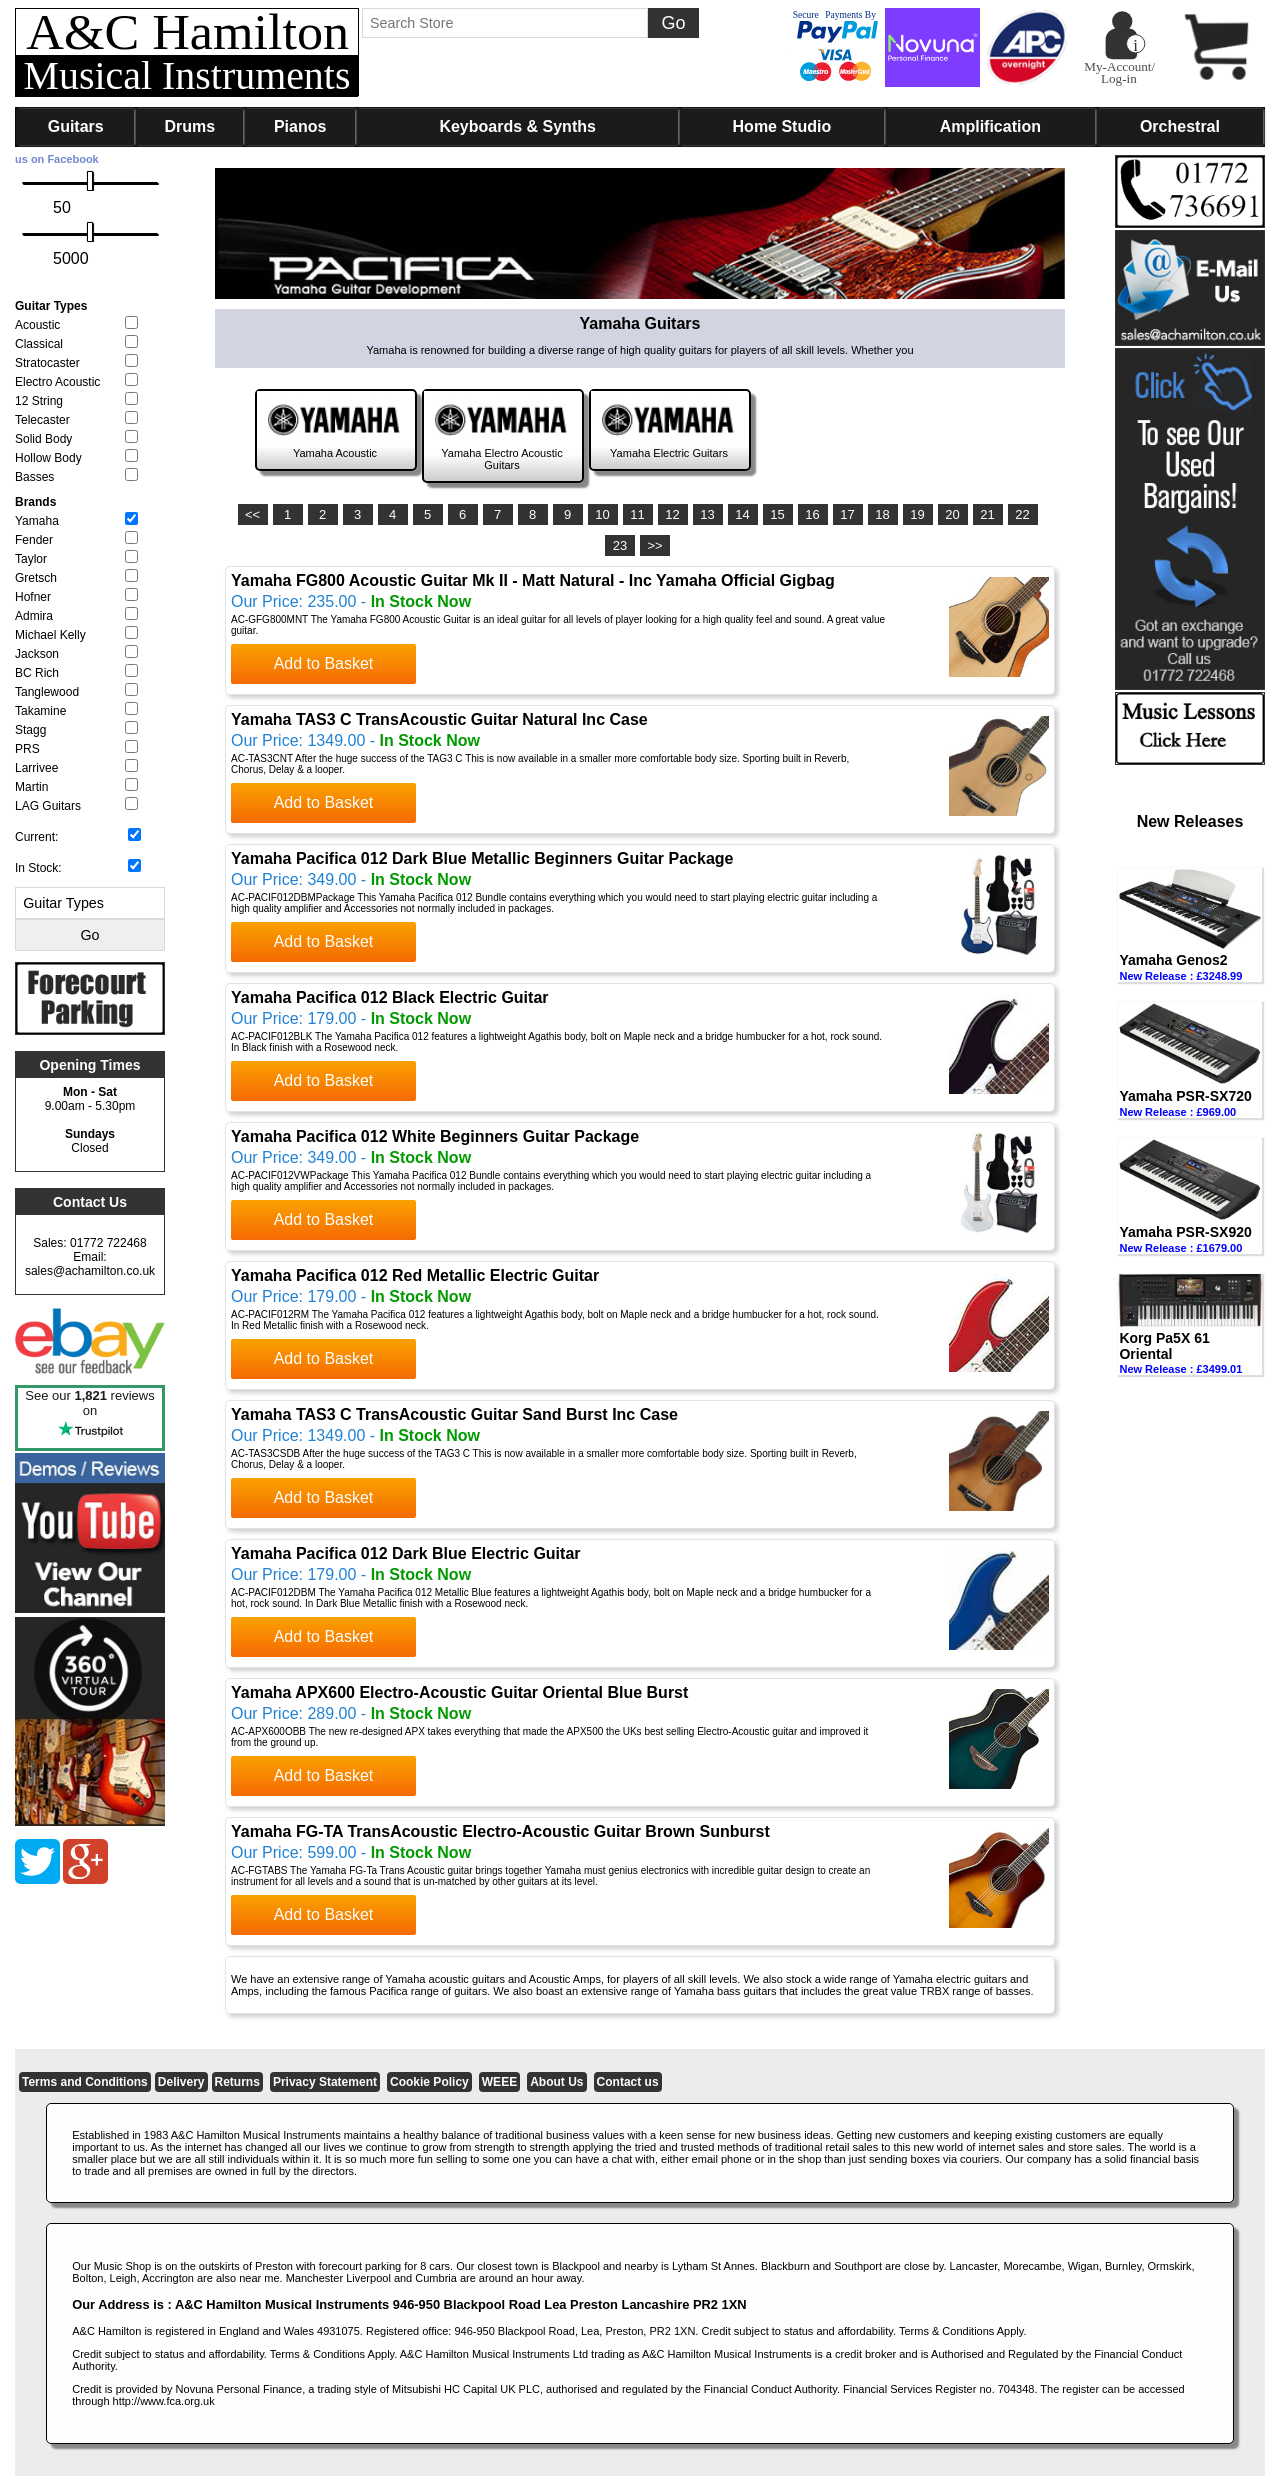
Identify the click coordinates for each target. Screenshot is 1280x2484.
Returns (237, 2082)
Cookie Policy (429, 2082)
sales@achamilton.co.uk (90, 1271)
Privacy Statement (325, 2082)
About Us (556, 2082)
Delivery (181, 2082)
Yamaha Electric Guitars (669, 453)
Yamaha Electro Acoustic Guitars (501, 459)
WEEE (499, 2082)
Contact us (628, 2082)
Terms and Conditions (85, 2082)
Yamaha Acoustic (335, 453)
